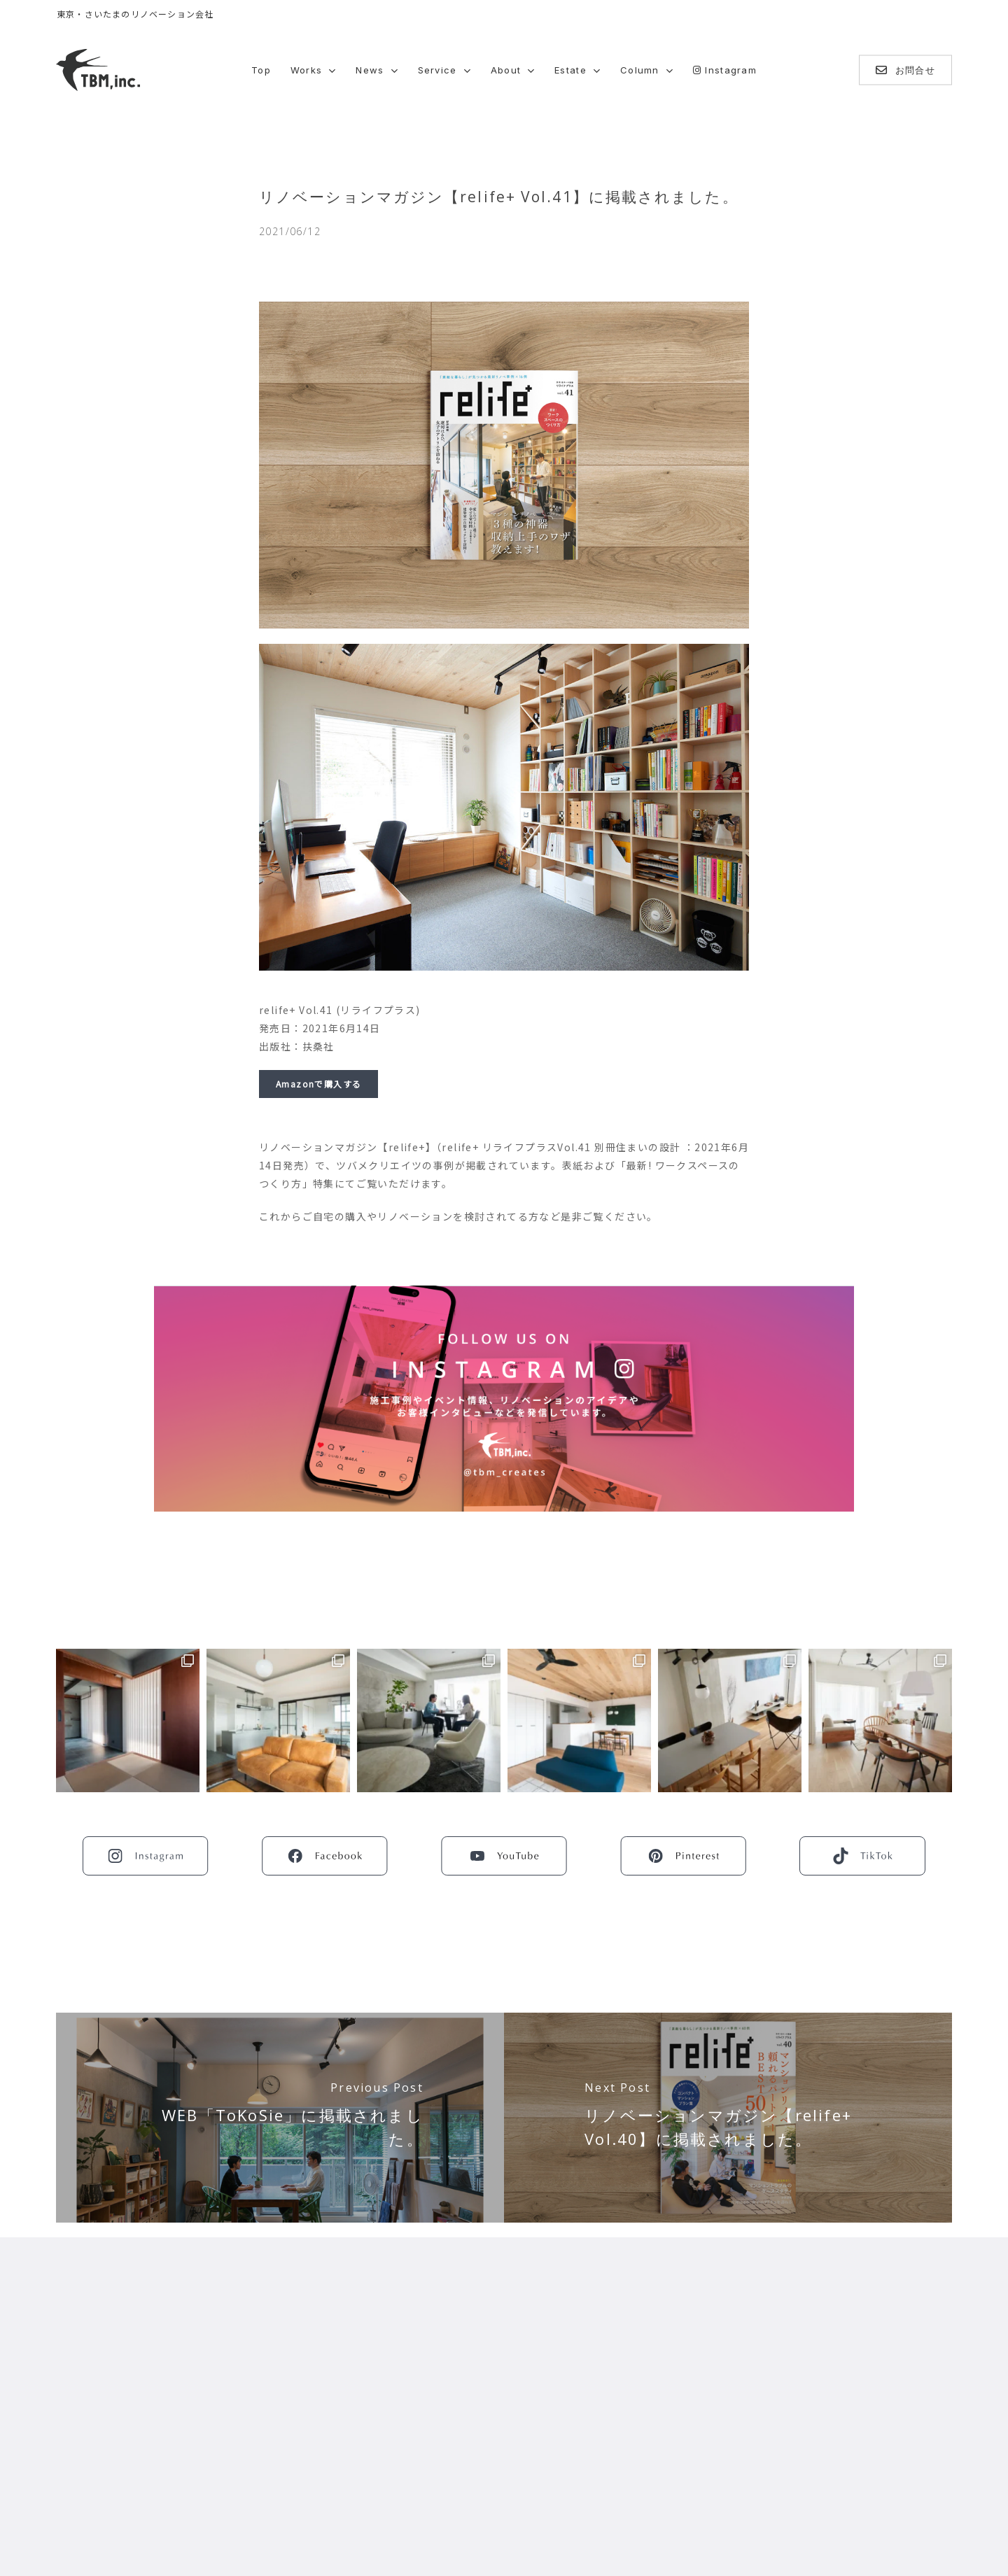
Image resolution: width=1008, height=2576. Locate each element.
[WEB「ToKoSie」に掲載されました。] (280, 2118)
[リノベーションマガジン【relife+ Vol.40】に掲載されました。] (728, 2118)
